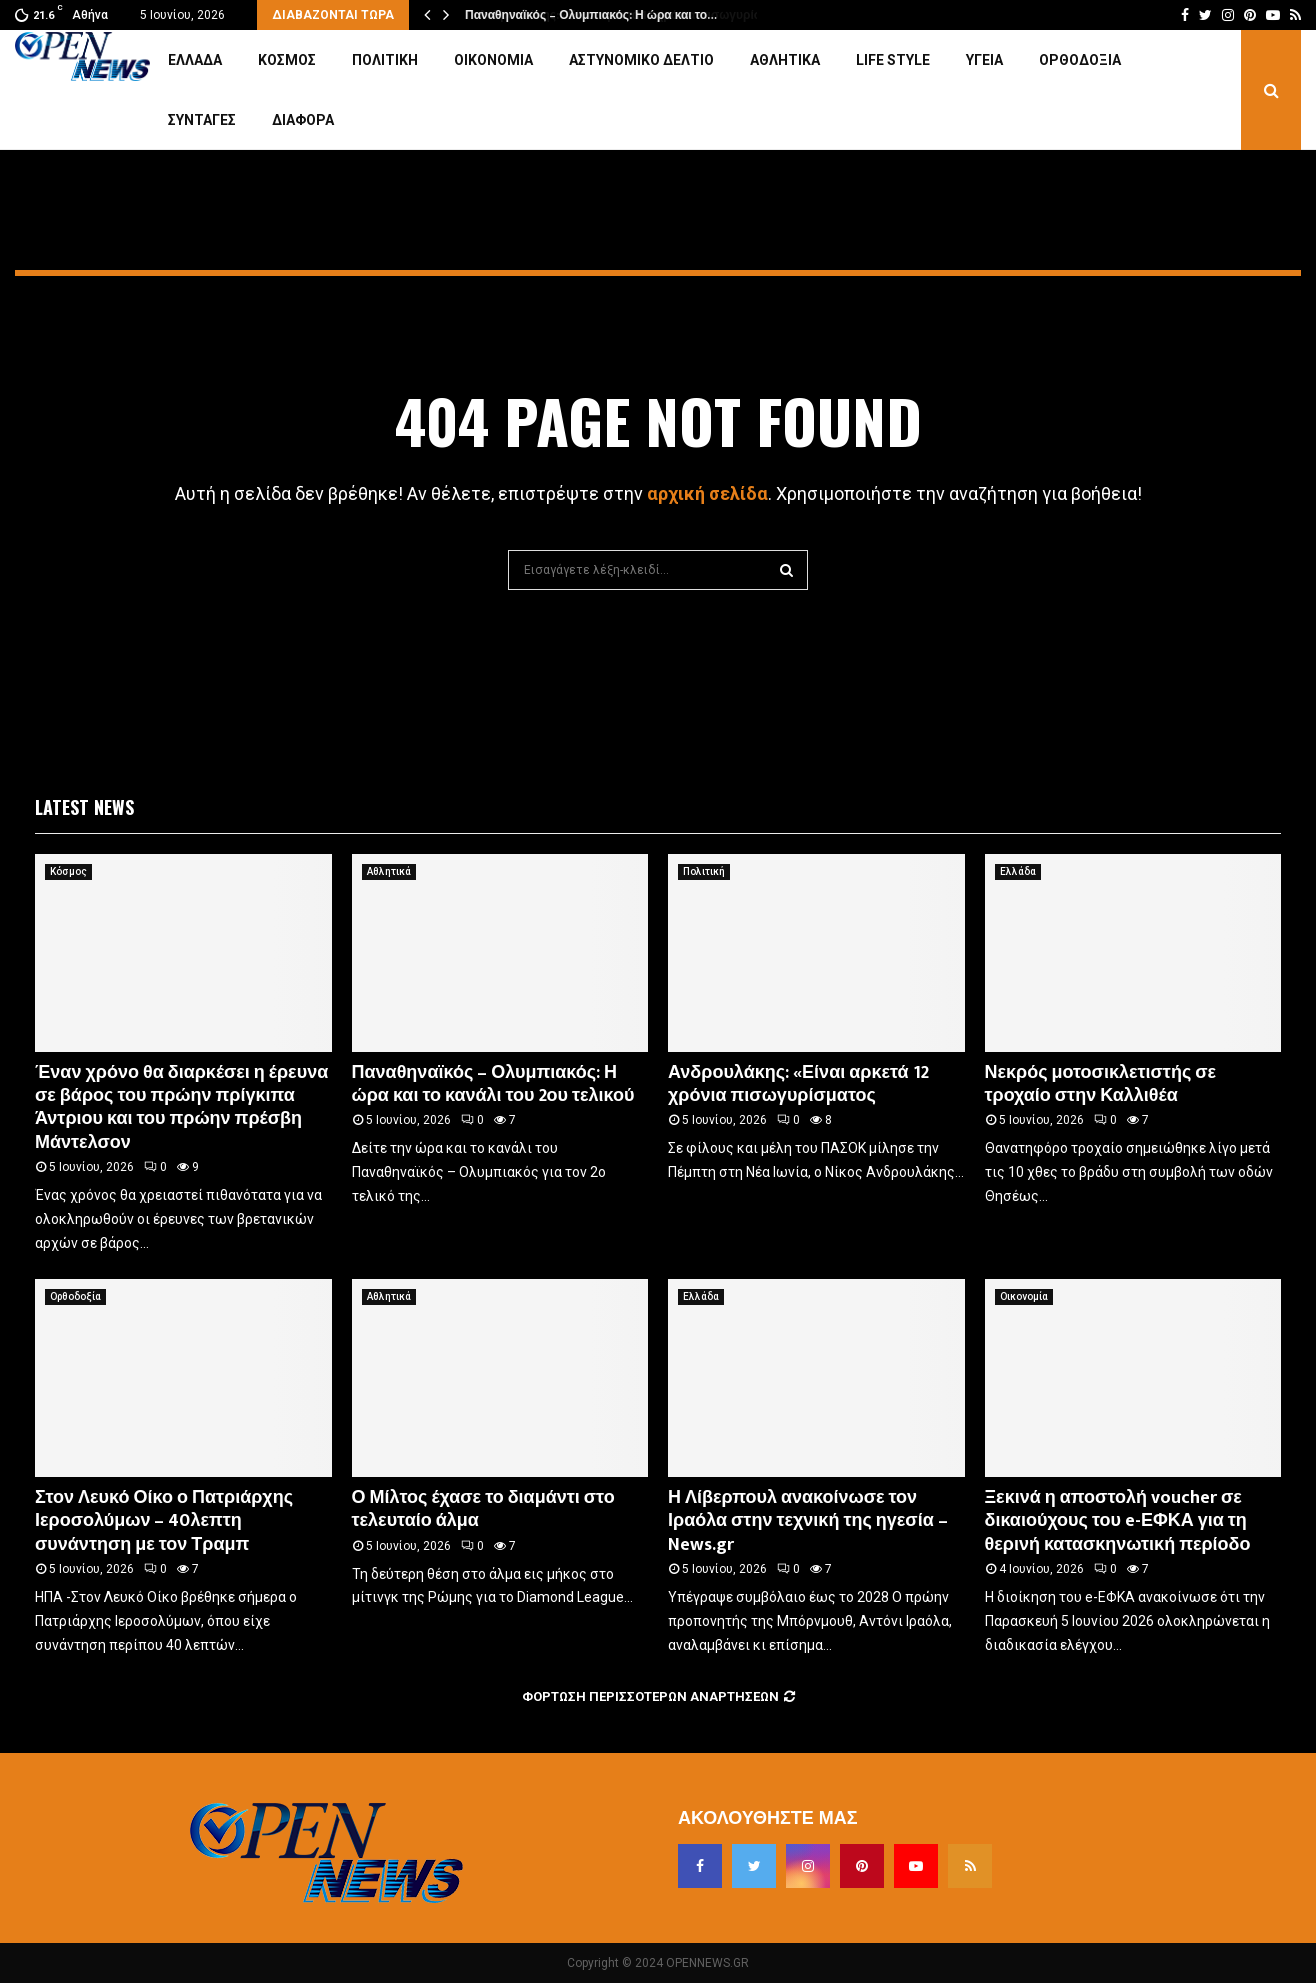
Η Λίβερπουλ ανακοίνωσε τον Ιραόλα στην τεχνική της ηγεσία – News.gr (808, 1521)
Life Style (893, 60)
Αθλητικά (785, 60)
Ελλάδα (195, 60)
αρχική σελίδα (707, 493)
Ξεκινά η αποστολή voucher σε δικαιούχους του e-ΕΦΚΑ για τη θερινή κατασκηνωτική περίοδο (1118, 1521)
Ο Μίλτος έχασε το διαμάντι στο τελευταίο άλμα (483, 1509)
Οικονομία (493, 60)
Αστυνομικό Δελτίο (641, 60)
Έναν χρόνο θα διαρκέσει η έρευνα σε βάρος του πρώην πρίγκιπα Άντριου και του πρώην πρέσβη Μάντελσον (181, 1108)
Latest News (84, 807)
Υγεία (984, 60)
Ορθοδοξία (1080, 60)
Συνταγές (202, 120)
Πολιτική (385, 60)
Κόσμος (287, 60)
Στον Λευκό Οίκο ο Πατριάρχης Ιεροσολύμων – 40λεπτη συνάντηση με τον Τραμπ (164, 1521)
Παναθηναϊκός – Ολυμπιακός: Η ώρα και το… (590, 15)
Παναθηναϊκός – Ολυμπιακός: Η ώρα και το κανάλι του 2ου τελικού (493, 1084)
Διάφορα (303, 120)
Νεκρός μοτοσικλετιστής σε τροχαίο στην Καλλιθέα (1101, 1084)
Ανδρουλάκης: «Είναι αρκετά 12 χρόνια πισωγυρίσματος (798, 1084)
